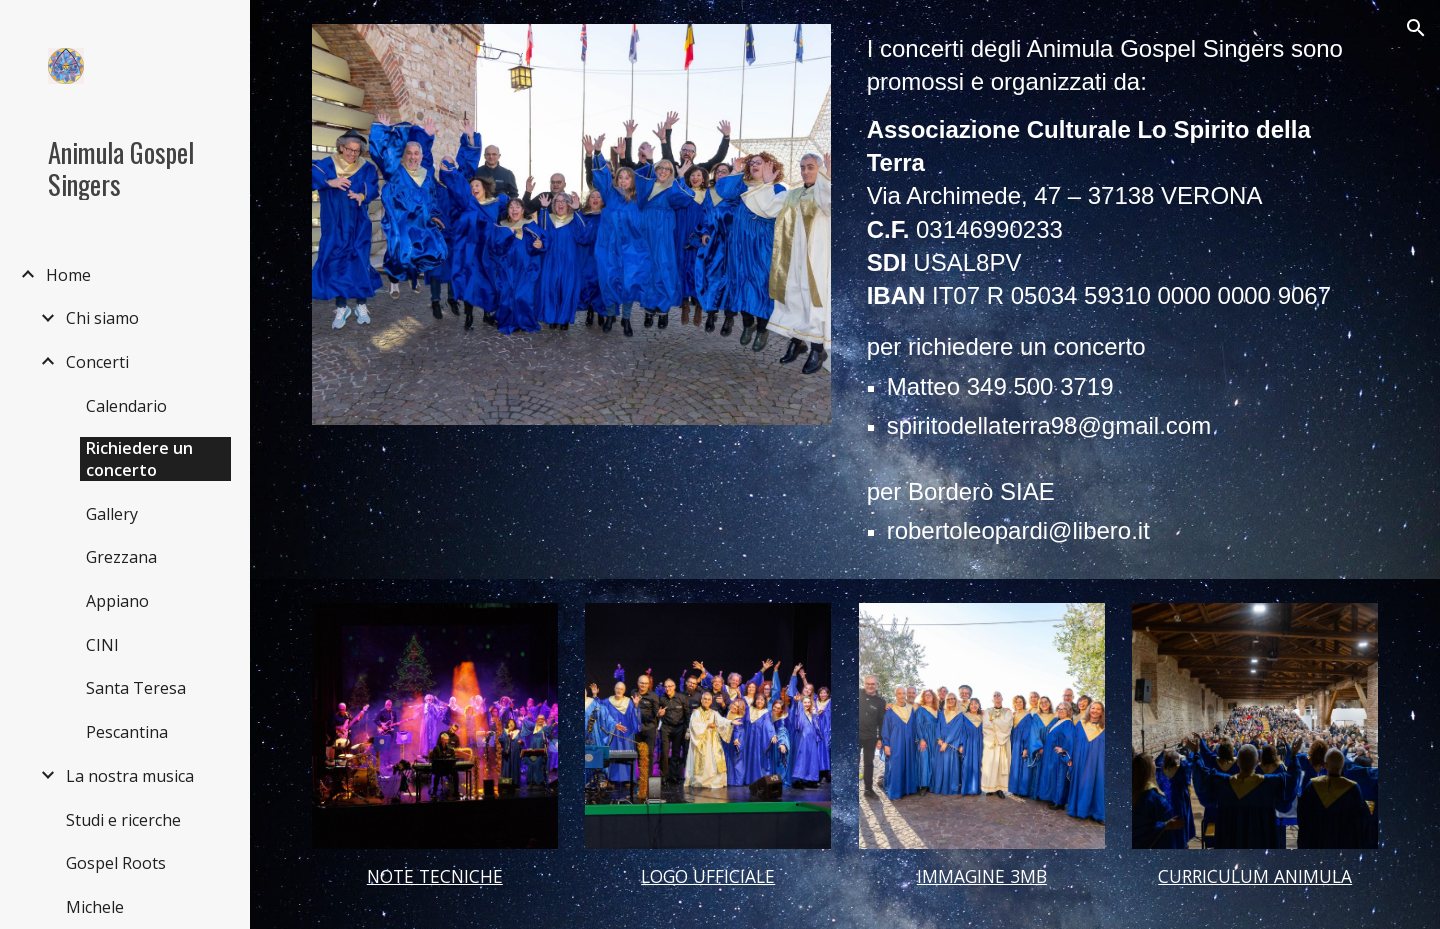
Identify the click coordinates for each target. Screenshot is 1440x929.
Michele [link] (95, 907)
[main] (1119, 289)
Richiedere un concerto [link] (139, 459)
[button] (1416, 28)
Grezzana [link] (121, 557)
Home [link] (68, 275)
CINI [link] (102, 645)
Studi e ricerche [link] (123, 820)
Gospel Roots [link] (116, 863)
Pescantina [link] (127, 732)
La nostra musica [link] (130, 776)
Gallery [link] (112, 514)
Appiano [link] (117, 601)
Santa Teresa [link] (136, 688)
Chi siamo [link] (102, 318)
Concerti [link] (97, 362)
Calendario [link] (126, 406)
